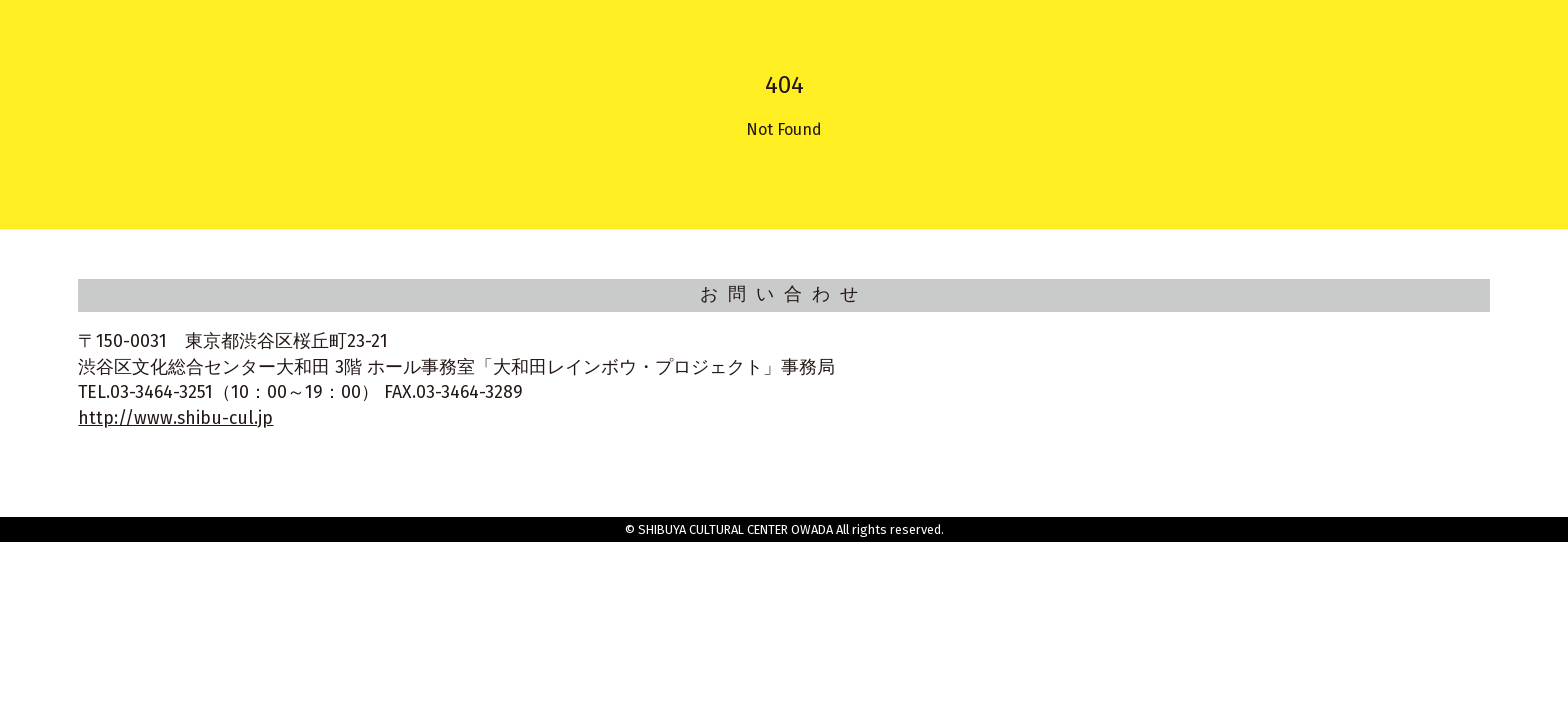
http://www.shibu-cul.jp (175, 418)
